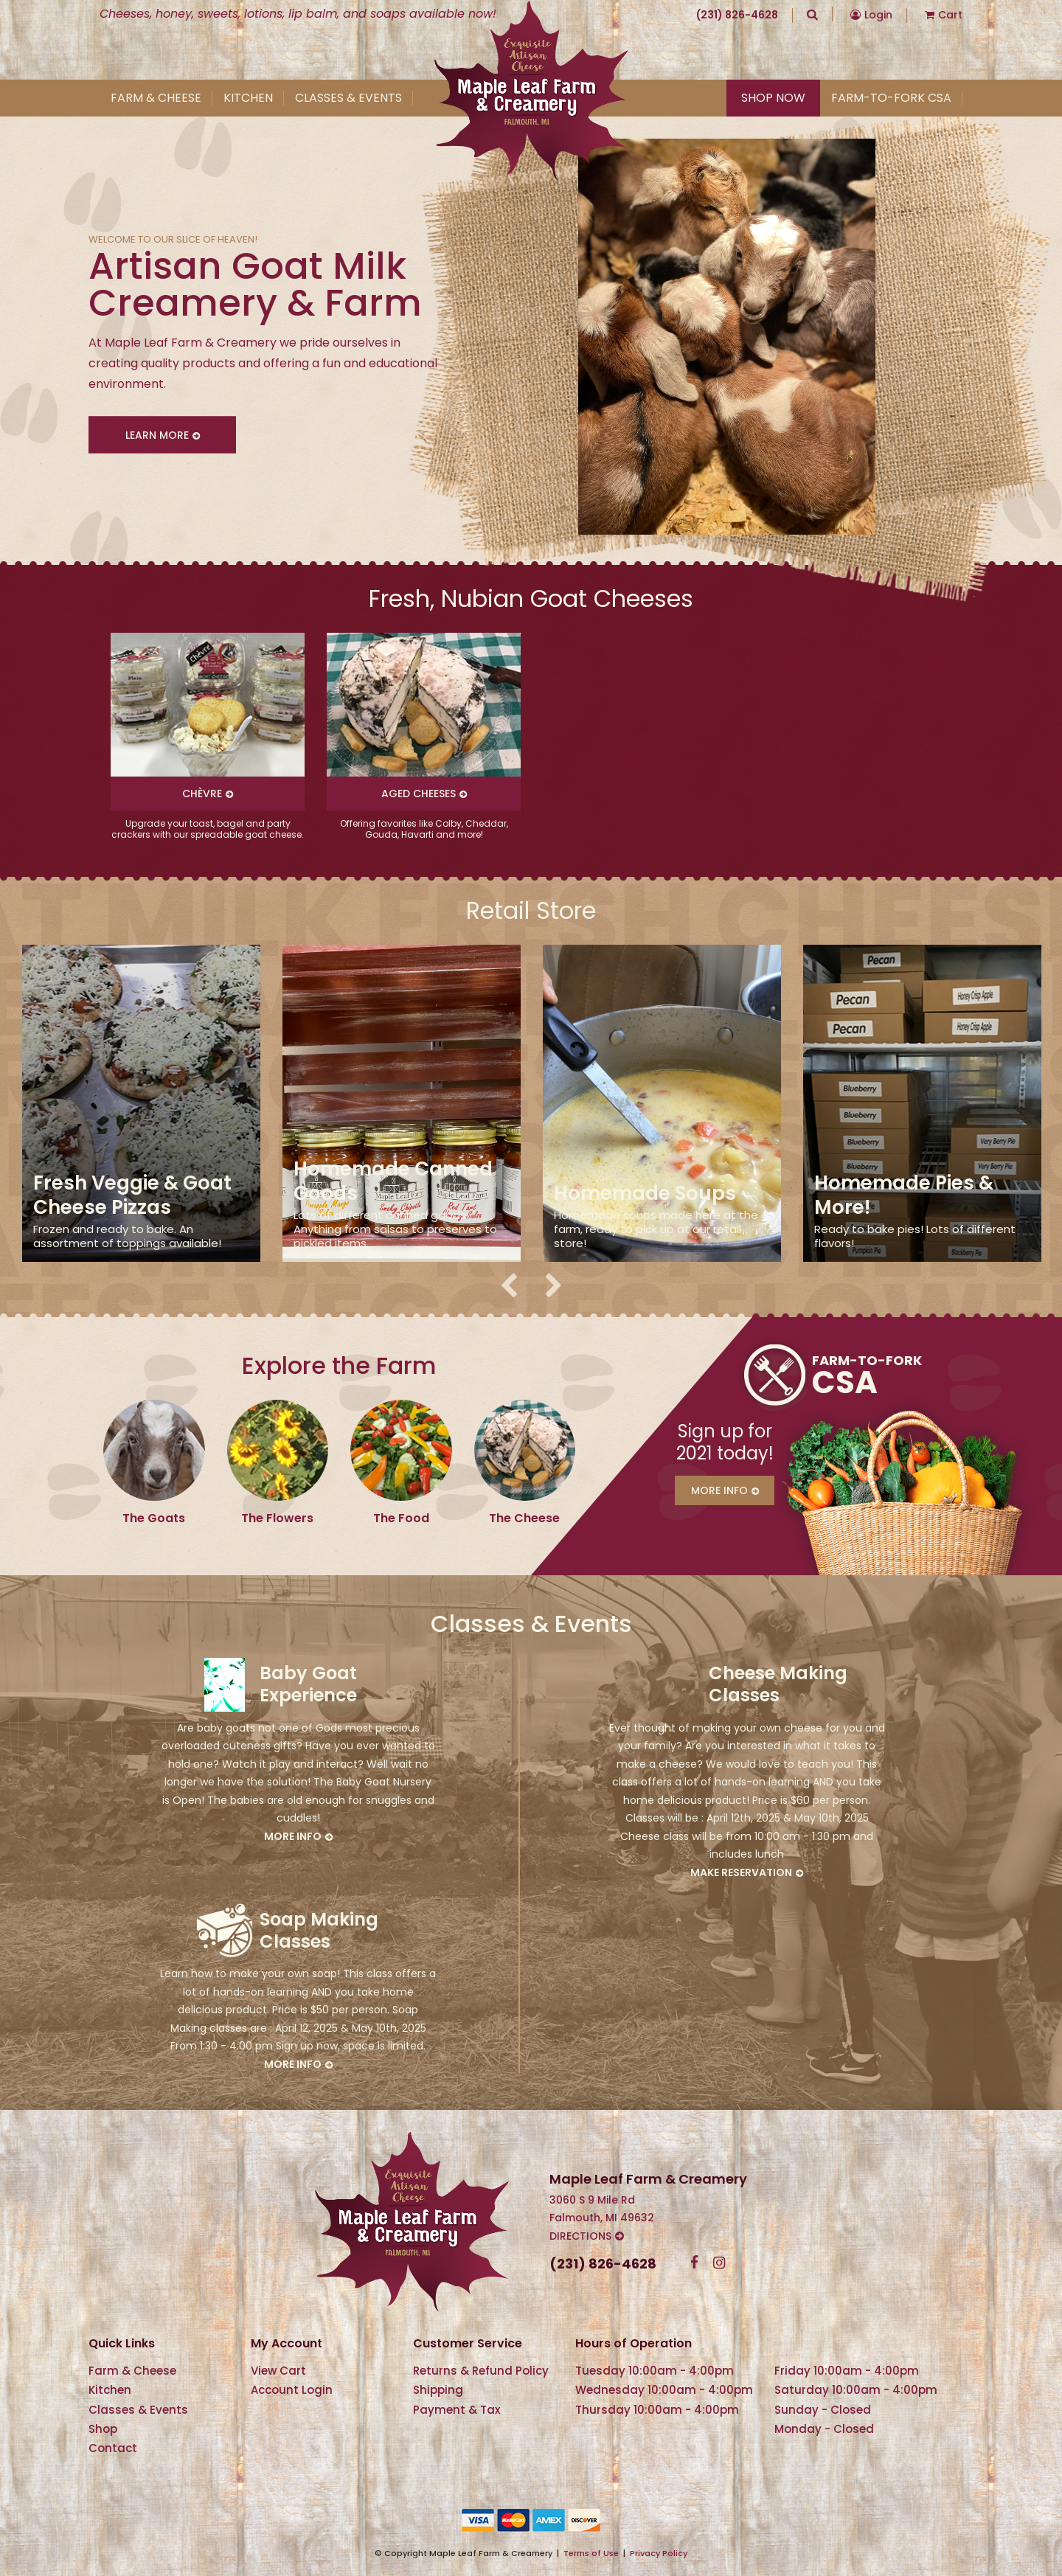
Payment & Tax (456, 2409)
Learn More (157, 434)
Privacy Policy (658, 2553)
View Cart (278, 2370)
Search (812, 14)
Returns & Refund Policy (481, 2370)
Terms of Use (591, 2553)
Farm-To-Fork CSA (891, 97)
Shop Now (773, 97)
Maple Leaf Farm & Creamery (531, 91)
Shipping (438, 2390)
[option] (208, 736)
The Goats (153, 1518)
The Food (401, 1518)
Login (878, 14)
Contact (112, 2448)
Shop (102, 2429)
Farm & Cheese (156, 97)
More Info (719, 1490)
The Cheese (524, 1518)
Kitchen (248, 97)
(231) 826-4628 (737, 14)
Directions (580, 2236)
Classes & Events (348, 97)
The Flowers (277, 1518)
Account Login (292, 2390)
